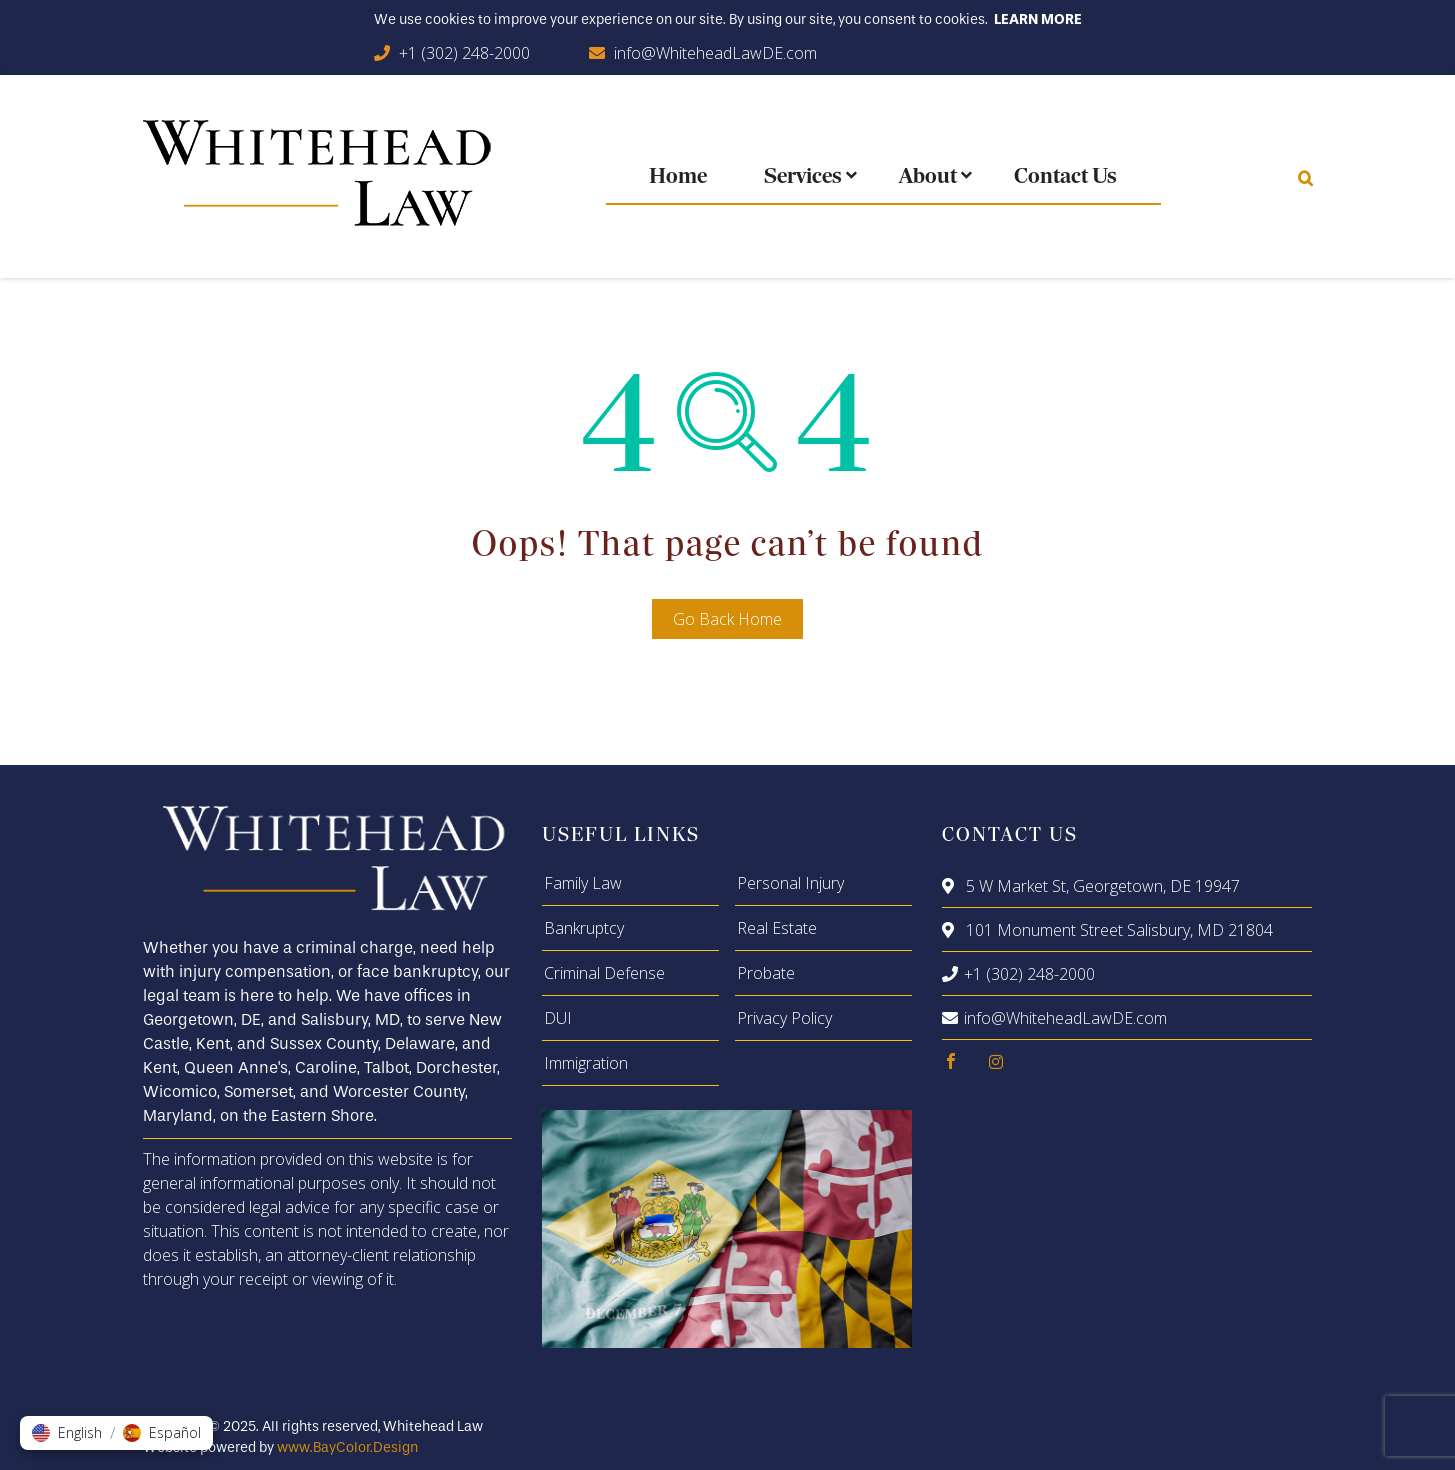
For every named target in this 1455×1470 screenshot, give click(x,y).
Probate (766, 973)
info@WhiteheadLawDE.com (715, 53)
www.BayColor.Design (347, 1447)
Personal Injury (790, 883)
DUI (558, 1018)
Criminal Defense (604, 973)
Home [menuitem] (678, 177)
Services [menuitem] (803, 177)
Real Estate (777, 928)
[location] (951, 886)
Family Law (583, 883)
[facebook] (951, 1062)
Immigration (586, 1063)
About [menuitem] (928, 177)
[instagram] (996, 1062)
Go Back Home (727, 619)
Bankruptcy (584, 928)
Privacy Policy (784, 1018)
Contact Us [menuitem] (1065, 177)
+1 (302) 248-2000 (464, 53)
